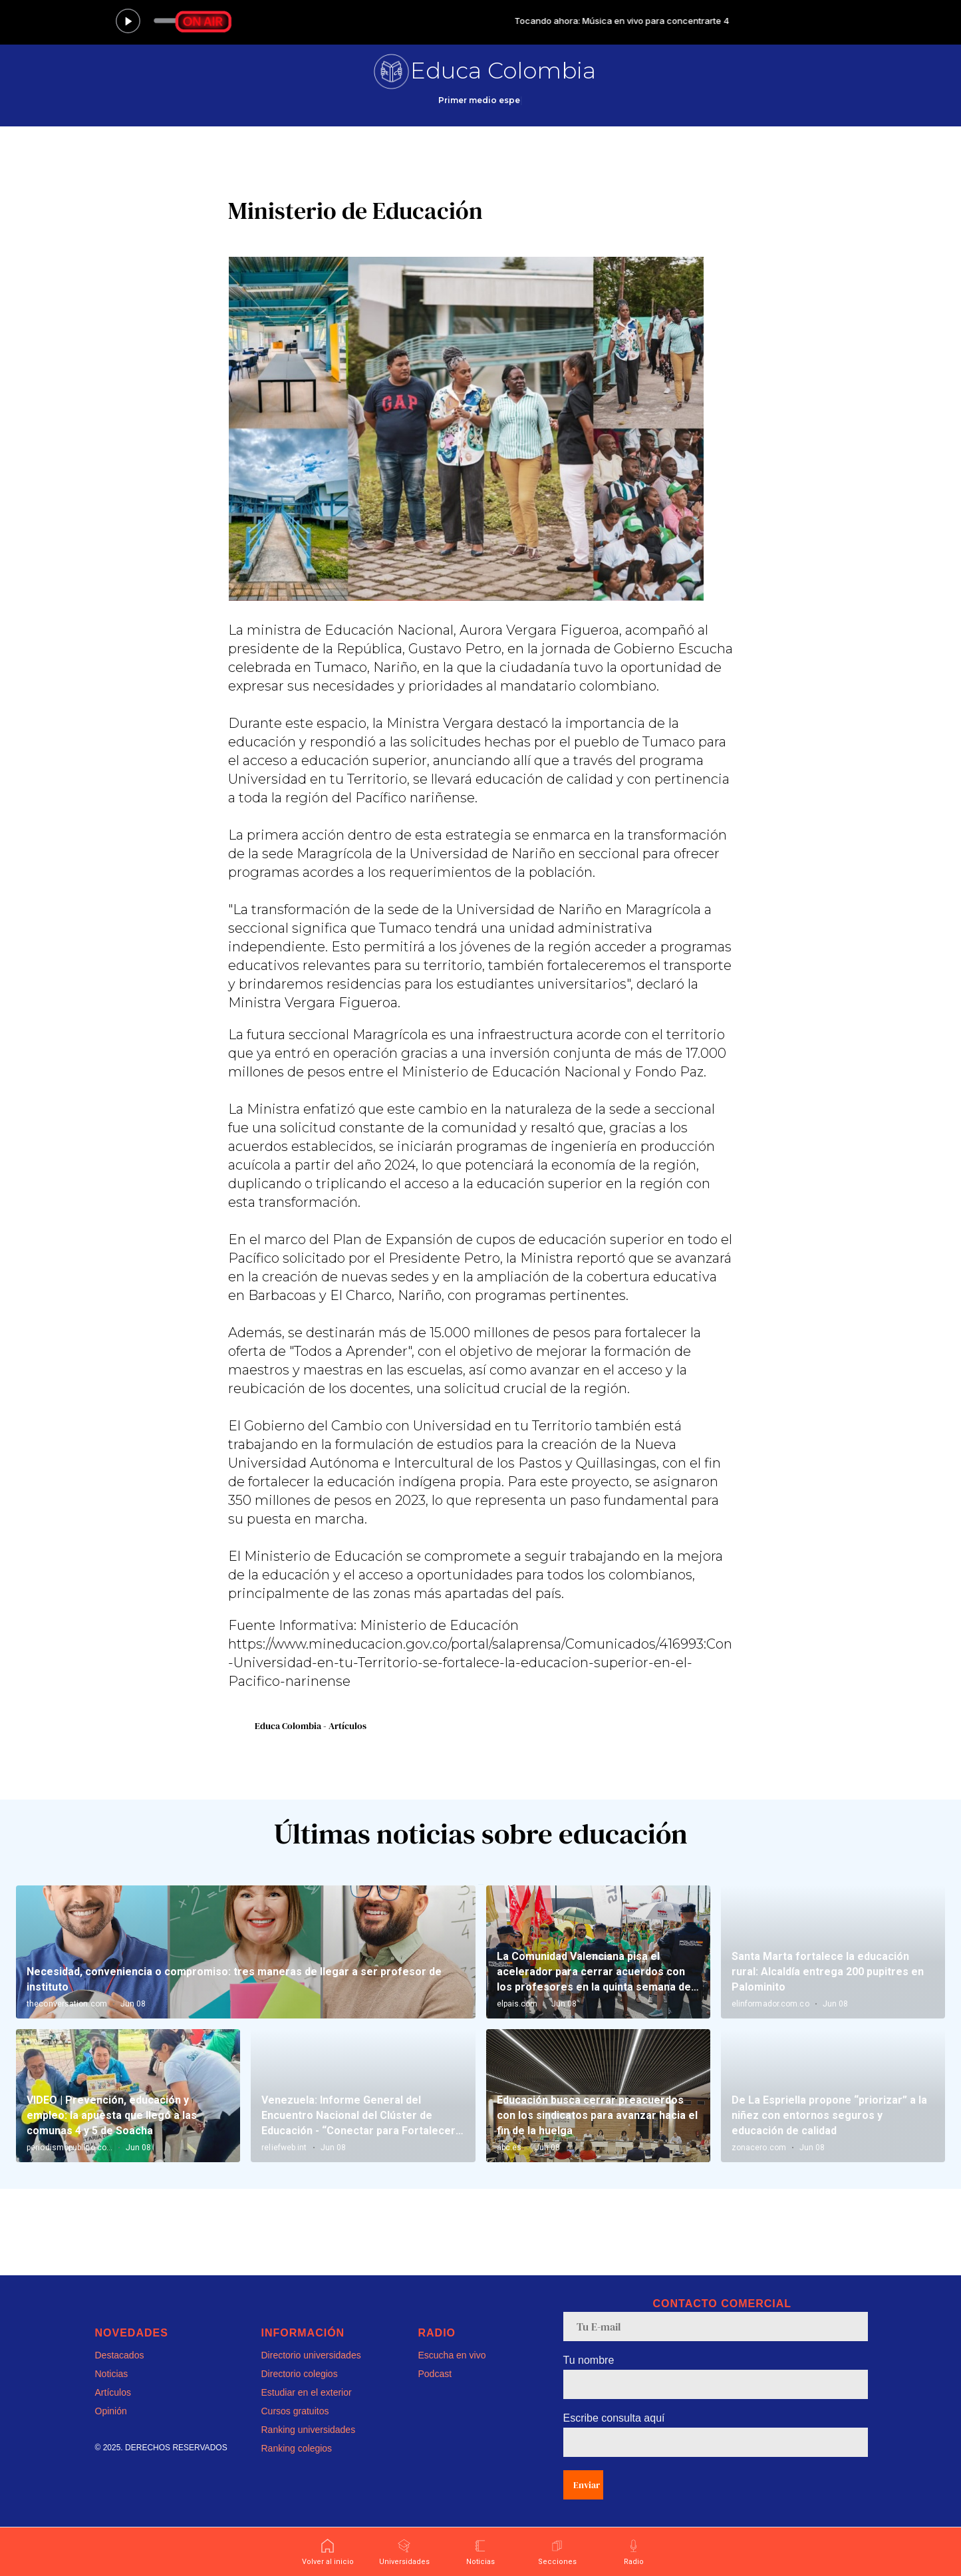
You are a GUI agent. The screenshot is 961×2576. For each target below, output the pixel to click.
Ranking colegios (297, 2448)
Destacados (119, 2355)
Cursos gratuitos (295, 2411)
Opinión (111, 2411)
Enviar (586, 2485)
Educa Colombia (503, 70)
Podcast (435, 2373)
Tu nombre (589, 2360)
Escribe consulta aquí (614, 2418)
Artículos (113, 2392)
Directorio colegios (299, 2373)
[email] (715, 2326)
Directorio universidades (311, 2355)
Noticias (111, 2373)
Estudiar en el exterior (306, 2392)
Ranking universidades (308, 2429)
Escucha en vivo (452, 2355)
